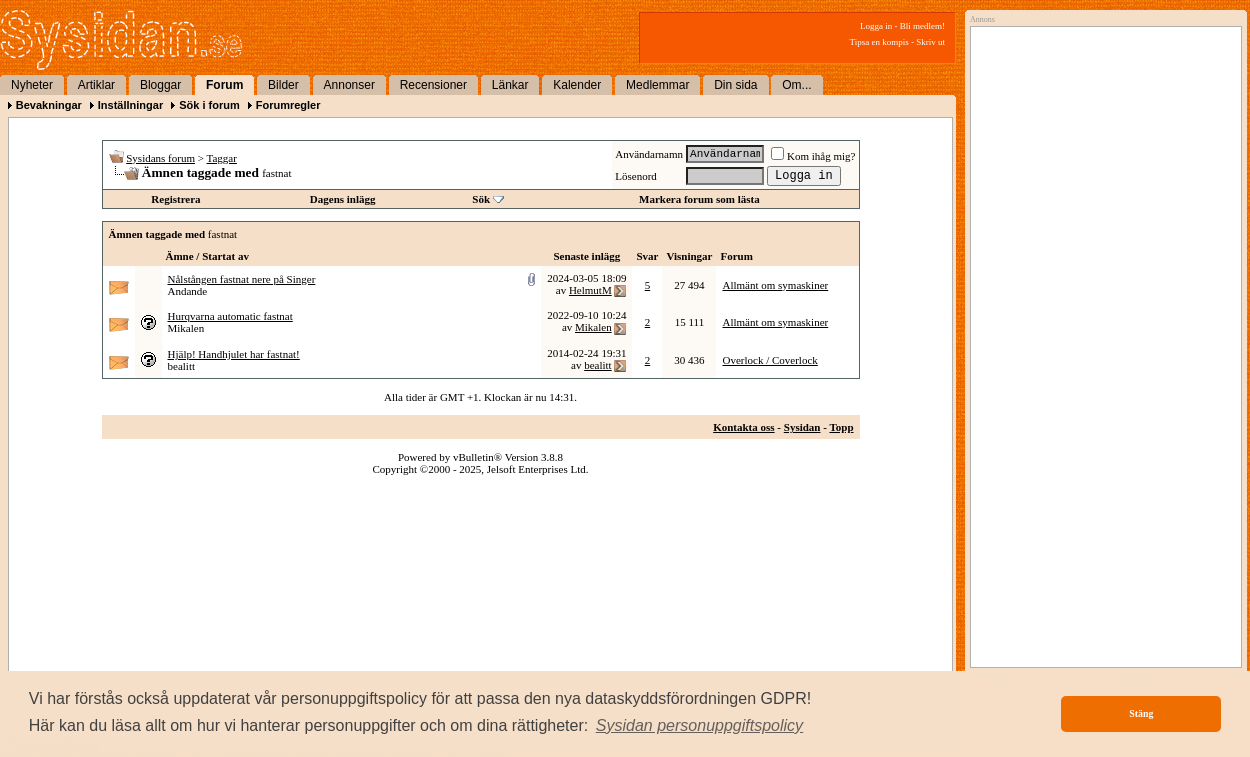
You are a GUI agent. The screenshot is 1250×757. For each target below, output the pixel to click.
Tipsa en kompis (879, 42)
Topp (841, 427)
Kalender (577, 85)
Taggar (222, 158)
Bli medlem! (922, 26)
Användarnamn (649, 154)
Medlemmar (657, 85)
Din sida (735, 85)
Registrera (175, 199)
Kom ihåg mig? (813, 156)
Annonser (349, 85)
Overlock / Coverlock (769, 360)
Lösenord (636, 176)
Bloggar (160, 85)
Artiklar (96, 85)
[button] (700, 726)
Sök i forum (209, 105)
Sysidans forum (160, 158)
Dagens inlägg (343, 199)
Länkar (510, 85)
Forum (224, 85)
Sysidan (802, 427)
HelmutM (590, 290)
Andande (188, 291)
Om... (796, 85)
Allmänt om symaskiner (775, 285)
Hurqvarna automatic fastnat (230, 316)
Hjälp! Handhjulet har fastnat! (234, 354)
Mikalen (186, 328)
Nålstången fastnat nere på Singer (242, 279)
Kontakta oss (743, 427)
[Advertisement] (1061, 337)
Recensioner (433, 85)
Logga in (876, 26)
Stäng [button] (1141, 713)
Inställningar (130, 105)
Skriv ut (930, 42)
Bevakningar (49, 105)
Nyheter (32, 85)
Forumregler (288, 105)
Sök (481, 199)
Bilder (283, 85)
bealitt (182, 366)
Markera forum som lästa (699, 199)
